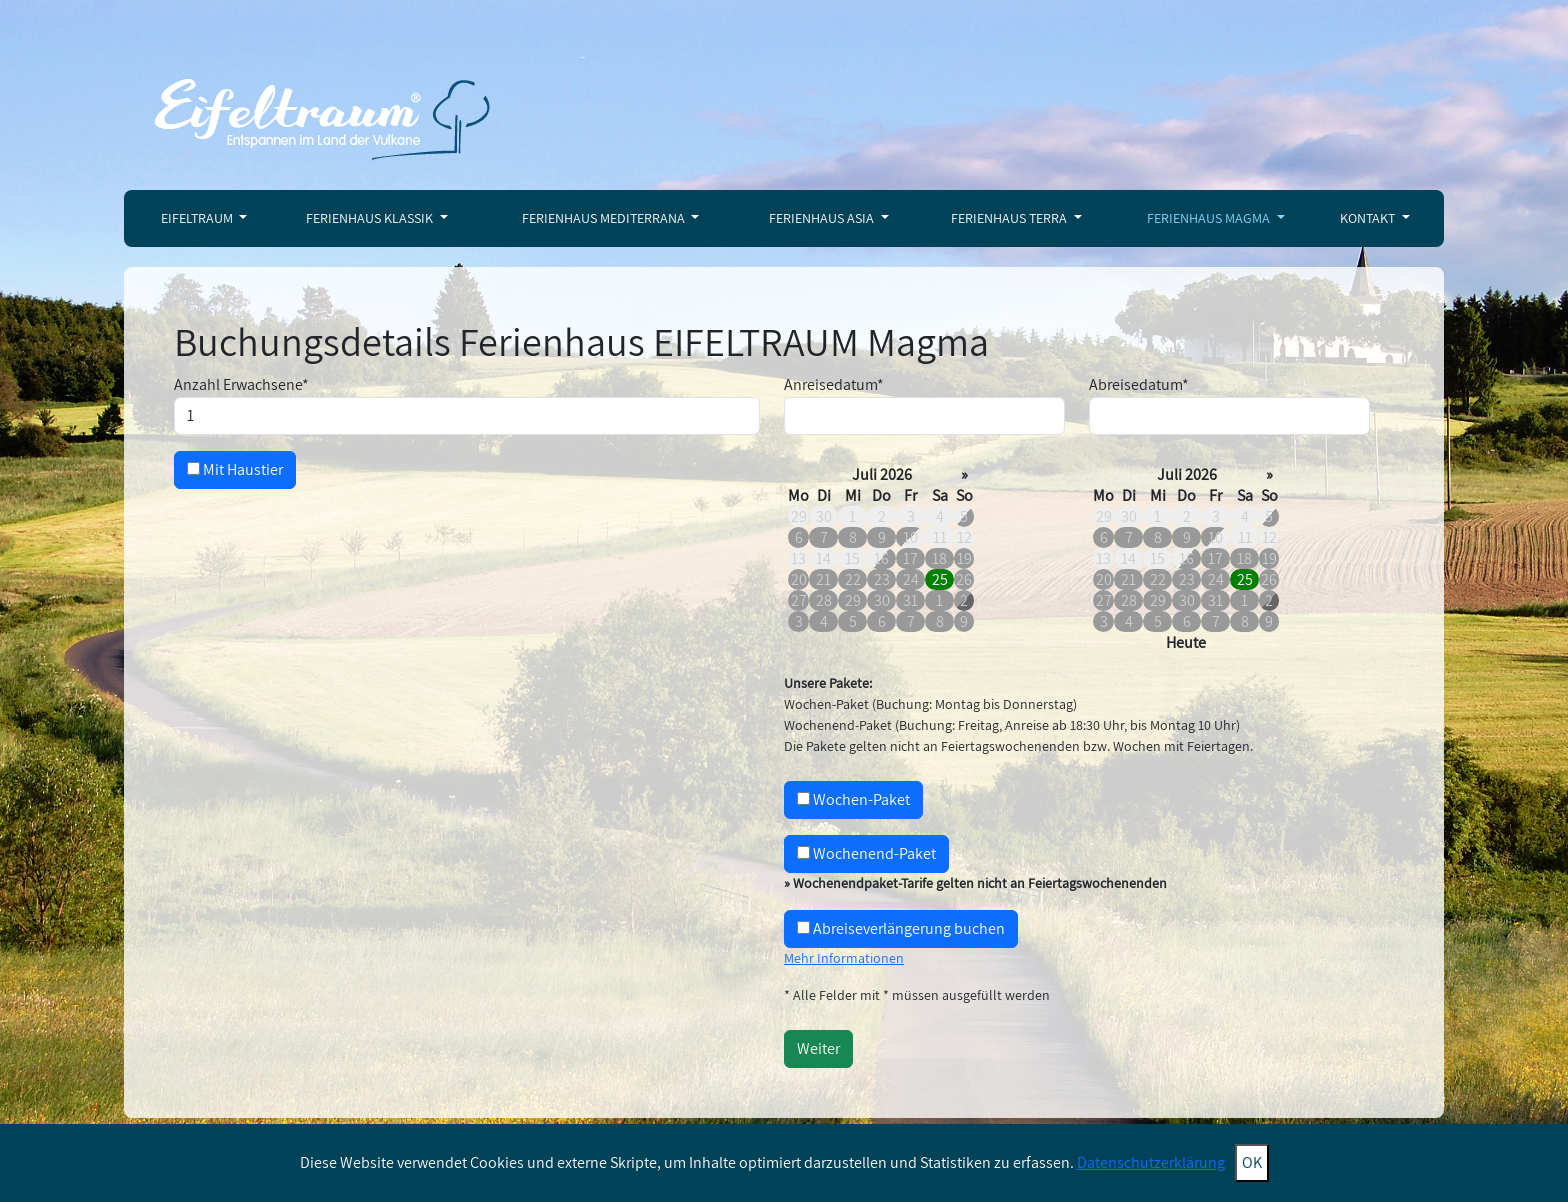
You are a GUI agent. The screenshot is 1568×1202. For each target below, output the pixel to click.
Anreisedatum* (834, 384)
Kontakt (1369, 218)
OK (1252, 1162)
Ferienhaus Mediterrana (605, 218)
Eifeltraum (198, 218)
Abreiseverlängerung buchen (901, 928)
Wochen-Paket (853, 799)
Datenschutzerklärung (1151, 1162)
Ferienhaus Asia (823, 218)
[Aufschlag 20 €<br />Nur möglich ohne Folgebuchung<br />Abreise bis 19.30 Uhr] (803, 927)
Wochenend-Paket (866, 853)
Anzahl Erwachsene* (241, 384)
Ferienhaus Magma (1210, 218)
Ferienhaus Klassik (371, 218)
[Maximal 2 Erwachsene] (467, 416)
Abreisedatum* (1139, 384)
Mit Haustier (235, 469)
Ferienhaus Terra (1010, 218)
